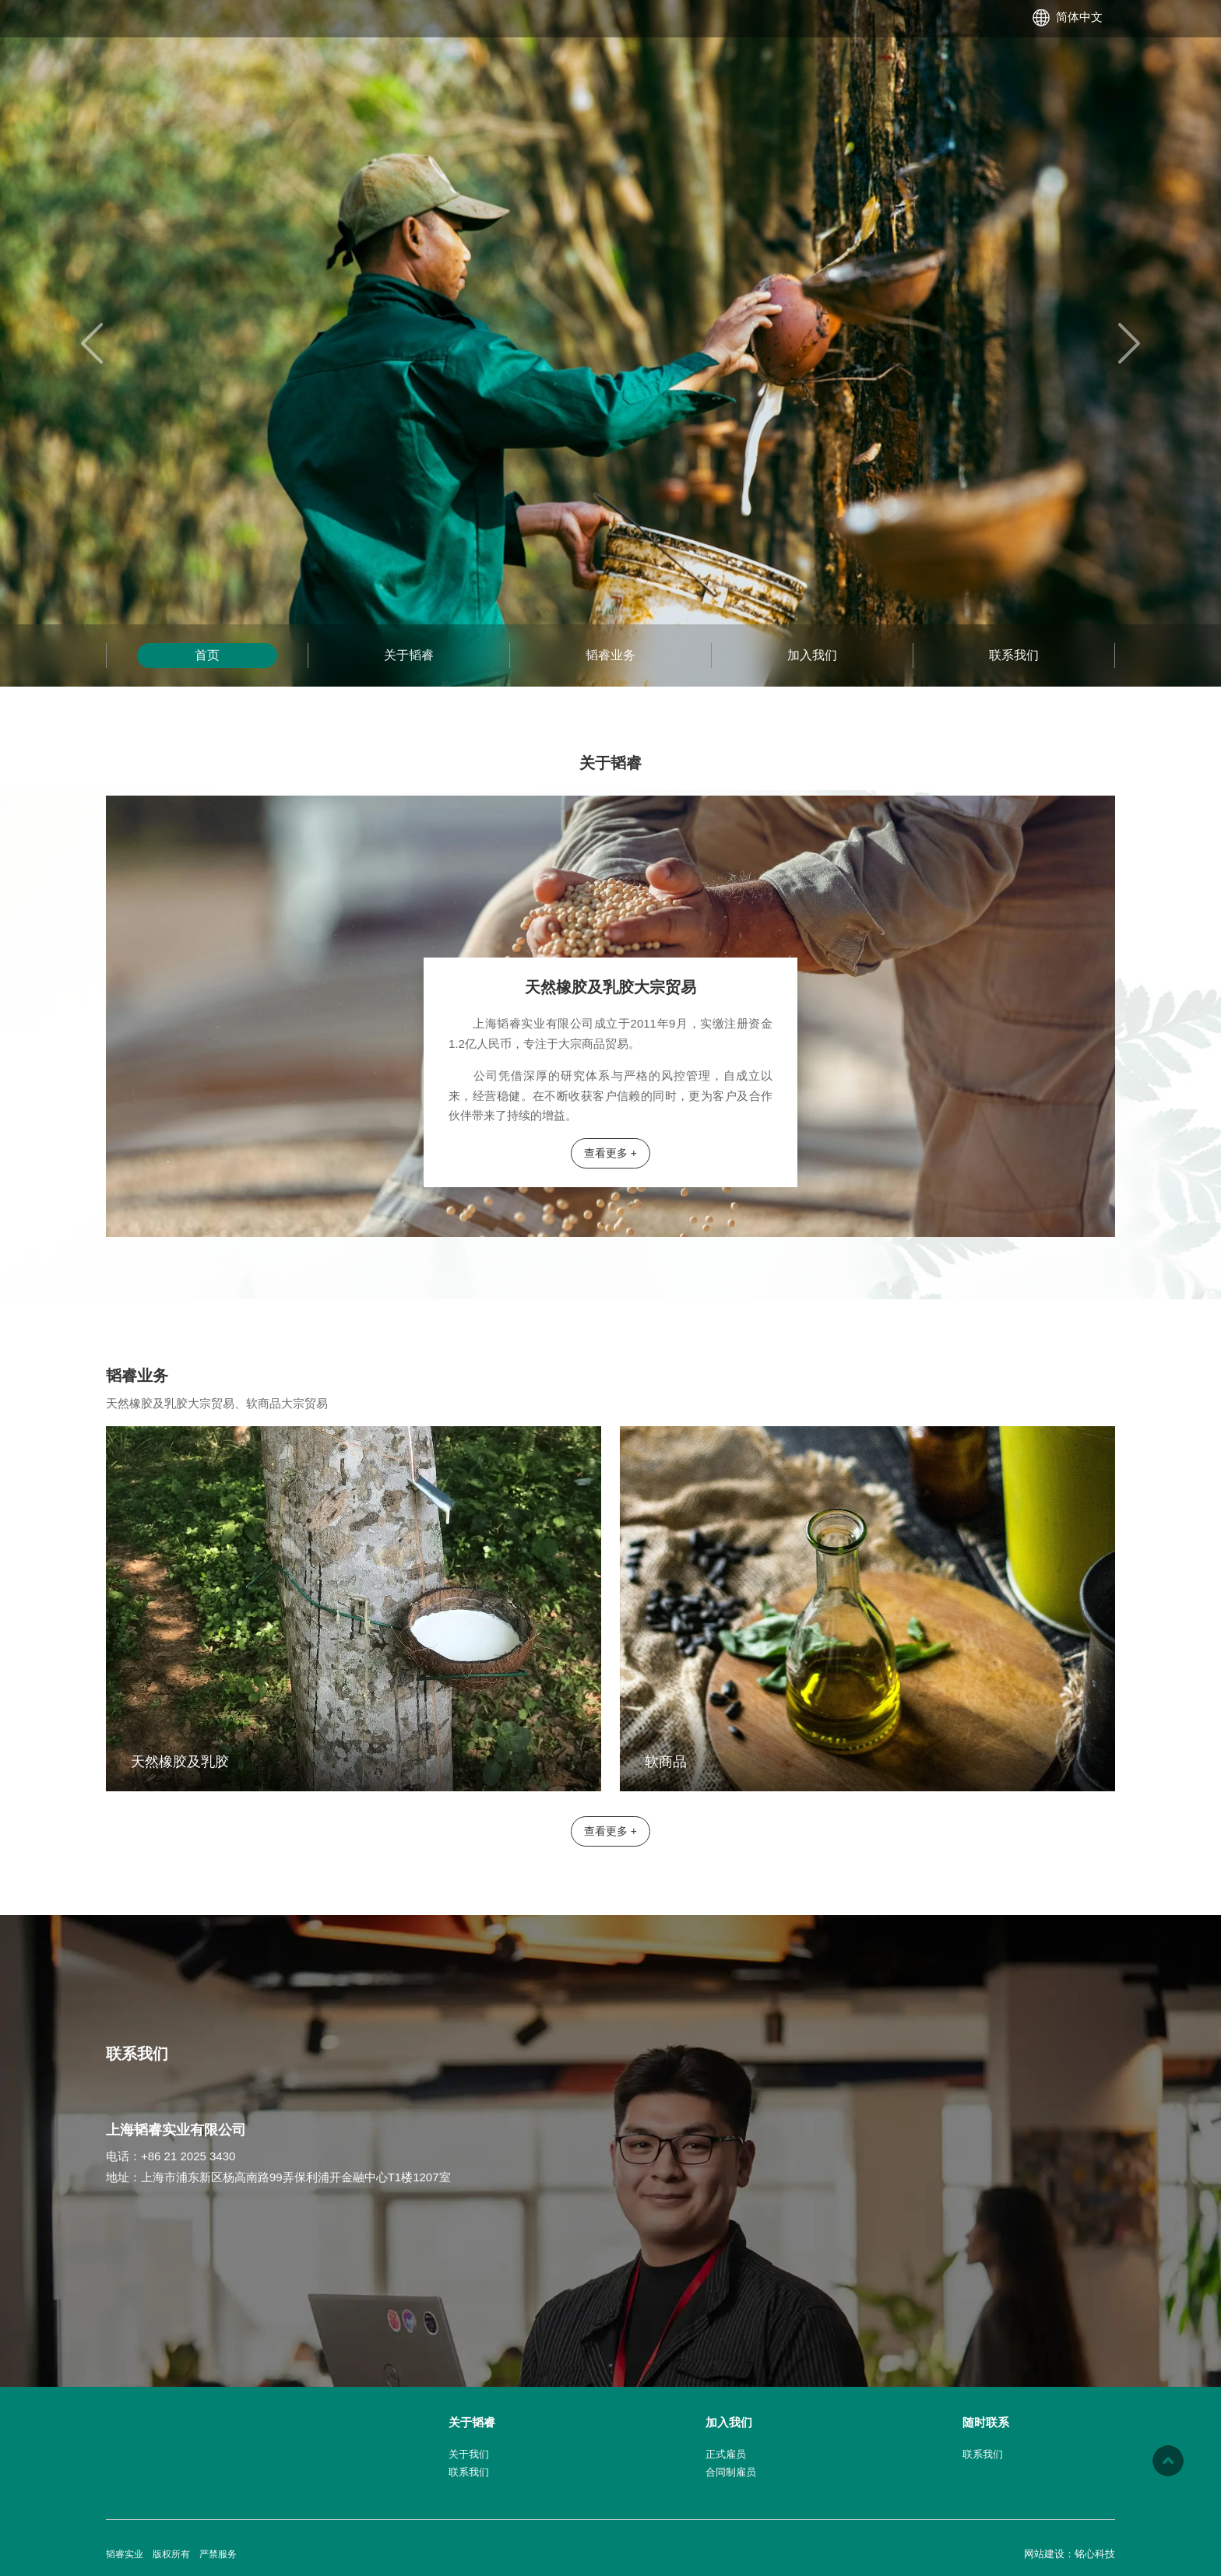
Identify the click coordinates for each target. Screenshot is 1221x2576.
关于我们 (469, 2454)
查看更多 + (610, 1153)
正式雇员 (726, 2454)
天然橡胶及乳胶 (180, 1761)
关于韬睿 (409, 655)
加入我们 (812, 655)
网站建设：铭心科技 (1069, 2554)
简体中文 (1079, 16)
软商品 (666, 1761)
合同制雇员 (731, 2472)
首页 (207, 655)
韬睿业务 (610, 655)
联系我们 (1014, 655)
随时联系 (985, 2422)
